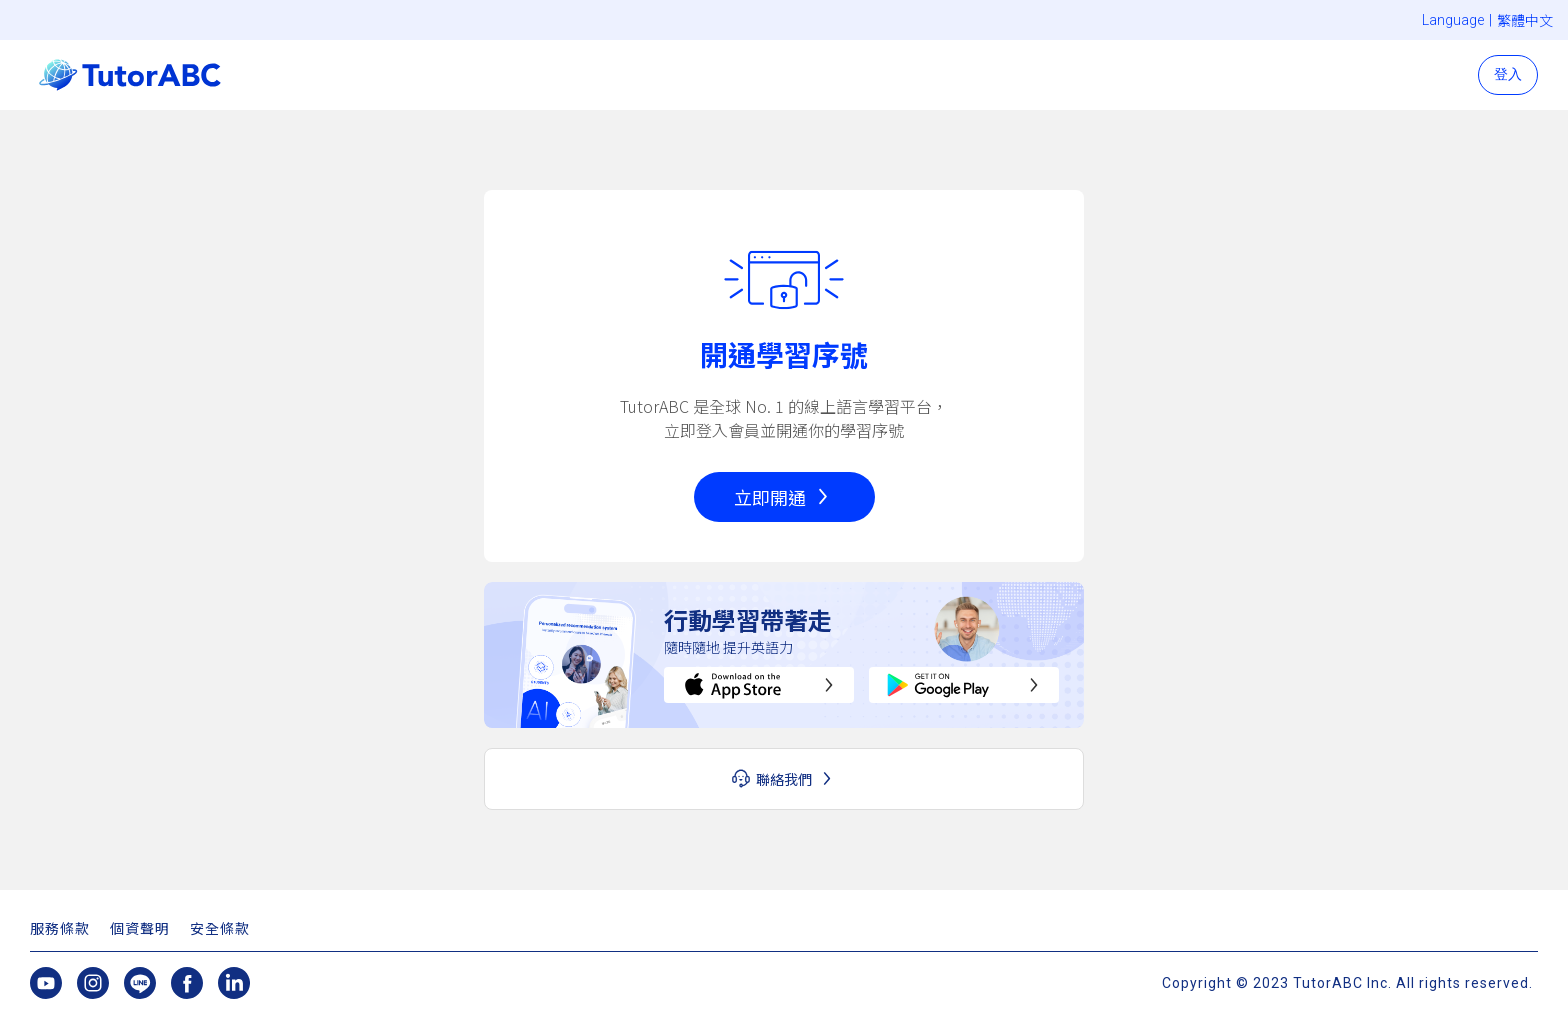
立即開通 (770, 497)
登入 (1508, 74)
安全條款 (220, 929)
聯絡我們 (784, 779)
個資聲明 (140, 929)
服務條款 (60, 929)
